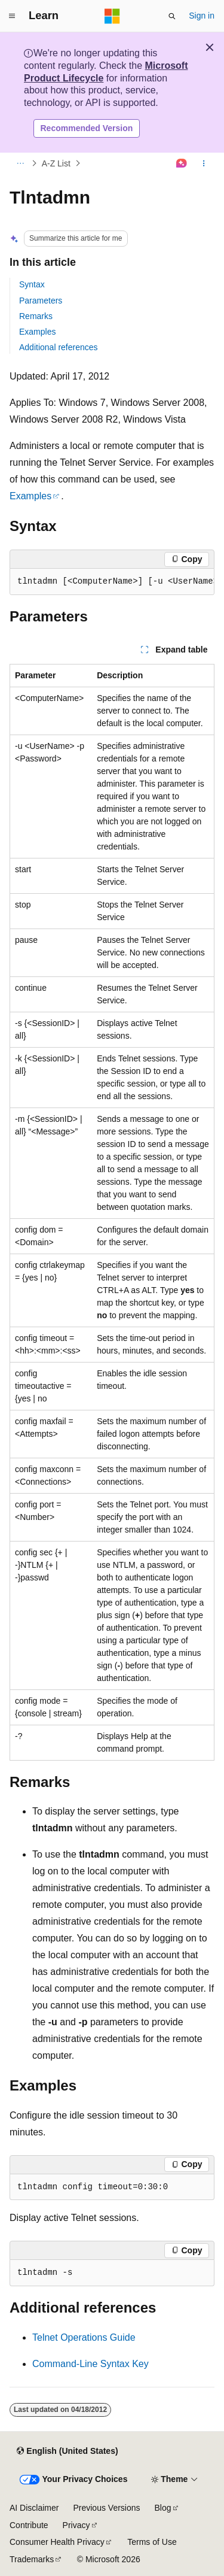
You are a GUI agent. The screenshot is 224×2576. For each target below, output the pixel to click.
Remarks (36, 316)
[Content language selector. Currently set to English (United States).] (67, 2450)
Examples (37, 331)
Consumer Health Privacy (57, 2542)
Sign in (201, 15)
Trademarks (32, 2559)
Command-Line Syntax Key (90, 2364)
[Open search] (172, 16)
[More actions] (204, 163)
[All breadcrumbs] (20, 163)
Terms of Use (151, 2542)
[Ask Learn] (182, 163)
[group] (112, 582)
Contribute (29, 2525)
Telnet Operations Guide (84, 2337)
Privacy (76, 2525)
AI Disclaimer (34, 2508)
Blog (163, 2508)
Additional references (58, 347)
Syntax (32, 284)
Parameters (40, 300)
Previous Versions (106, 2508)
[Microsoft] (112, 16)
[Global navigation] (12, 16)
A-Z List (56, 163)
